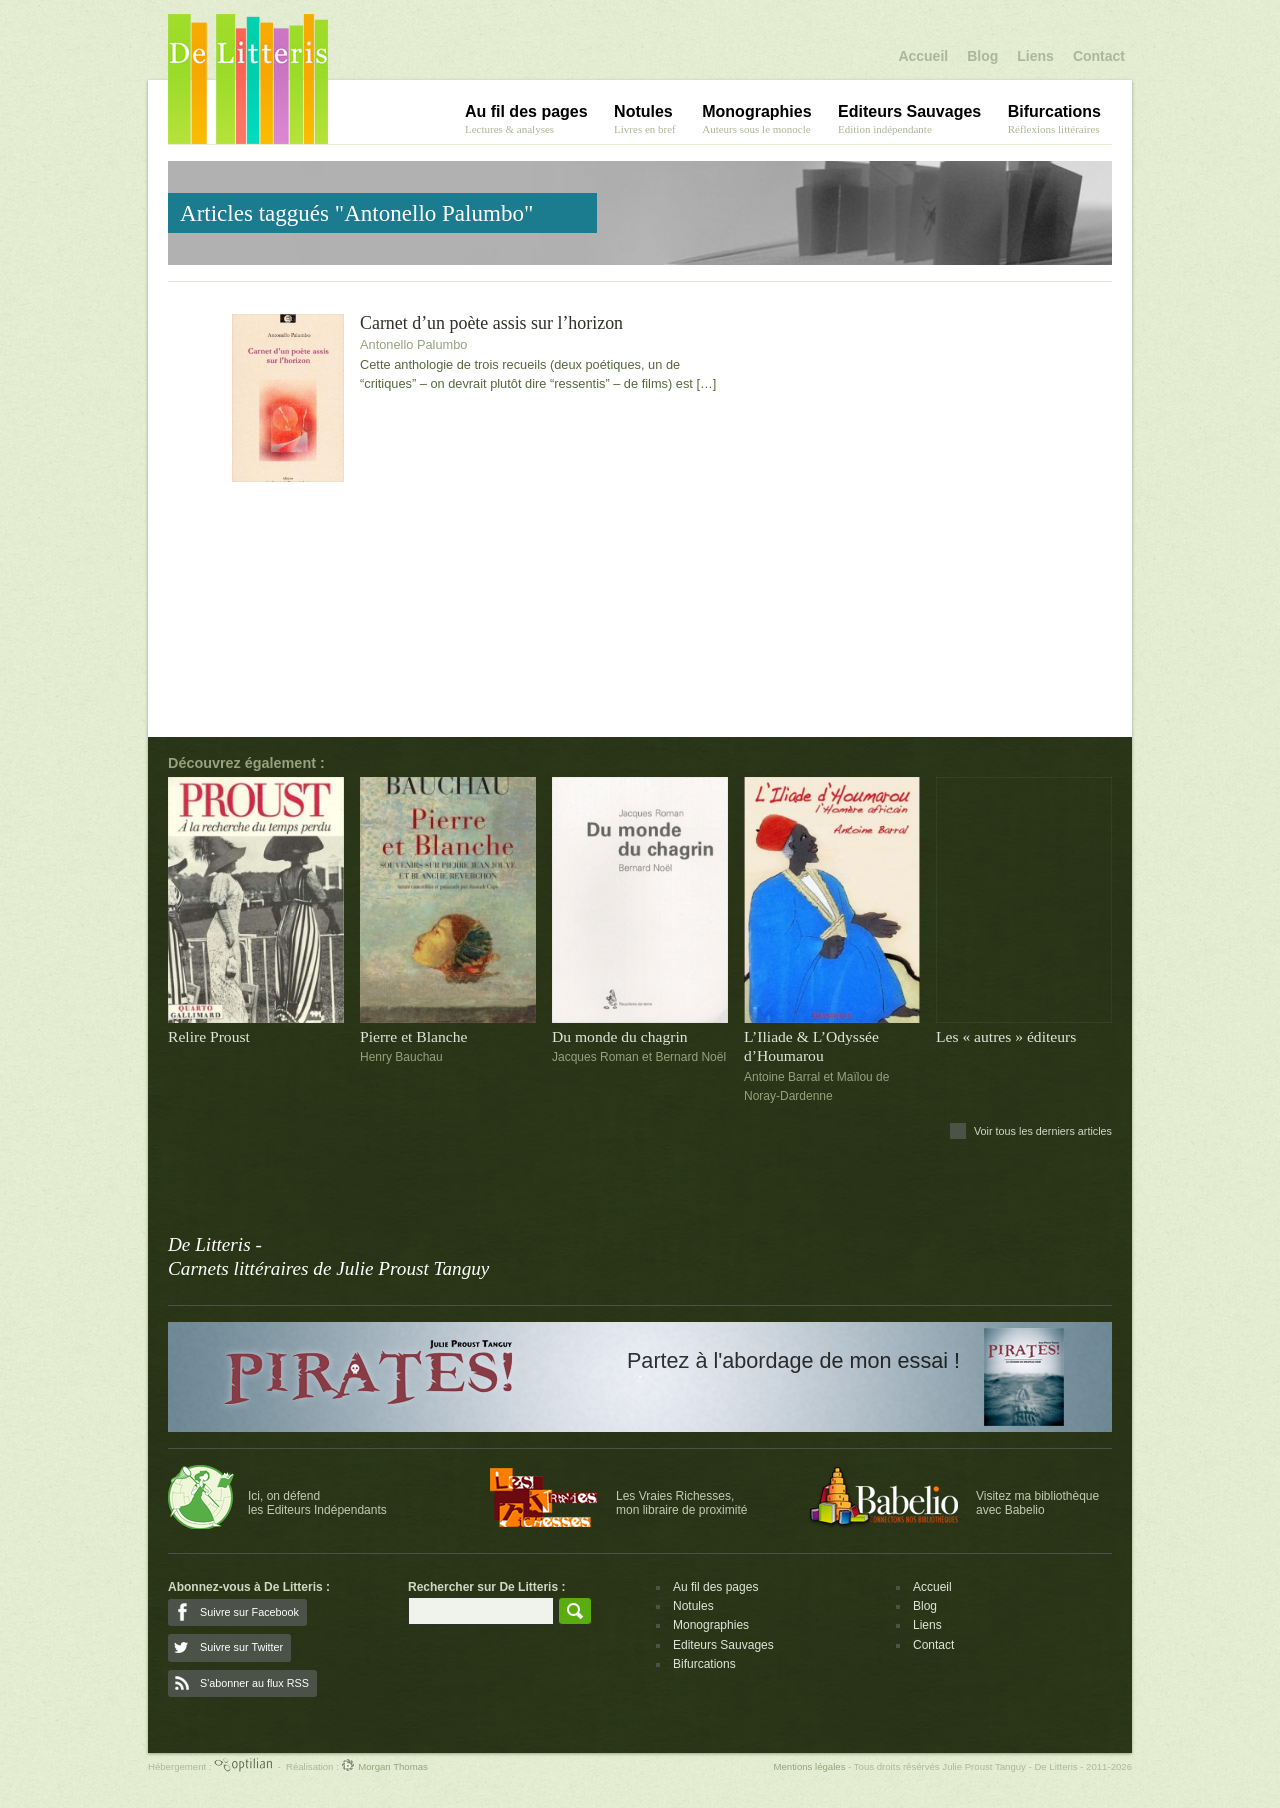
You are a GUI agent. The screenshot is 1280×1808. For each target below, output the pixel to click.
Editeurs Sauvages (723, 1645)
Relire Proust (209, 1036)
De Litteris (248, 79)
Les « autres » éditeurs (1006, 1036)
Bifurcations (704, 1664)
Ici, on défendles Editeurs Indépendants (317, 1503)
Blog (982, 56)
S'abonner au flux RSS (254, 1683)
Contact (1099, 56)
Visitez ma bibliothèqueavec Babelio (1037, 1503)
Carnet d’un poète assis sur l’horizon (491, 323)
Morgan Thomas (384, 1766)
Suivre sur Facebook (249, 1612)
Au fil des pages (715, 1587)
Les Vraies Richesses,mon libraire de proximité (681, 1503)
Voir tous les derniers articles (1043, 1131)
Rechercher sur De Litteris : (486, 1587)
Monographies (711, 1625)
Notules (693, 1606)
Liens (1035, 56)
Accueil (923, 56)
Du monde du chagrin (620, 1036)
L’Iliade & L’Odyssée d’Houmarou (811, 1046)
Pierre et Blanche (413, 1036)
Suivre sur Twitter (241, 1647)
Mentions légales (809, 1766)
